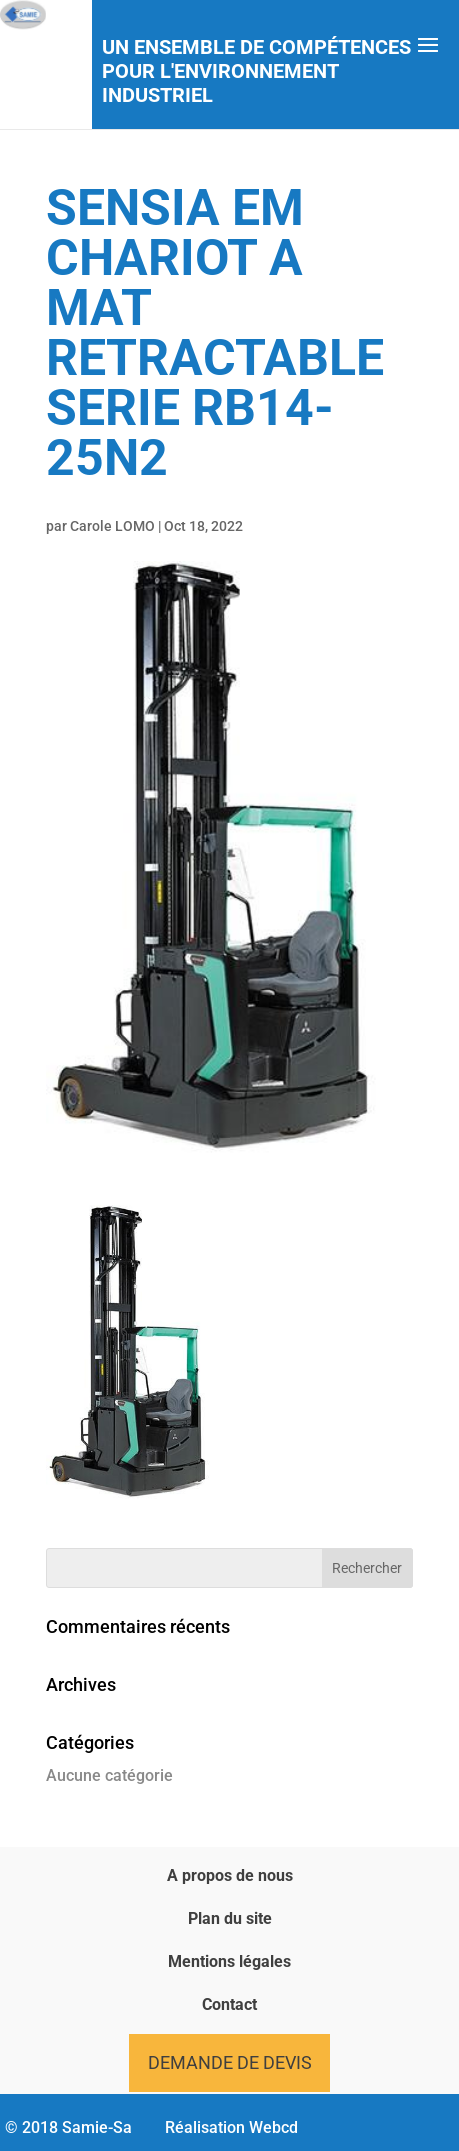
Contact (229, 2004)
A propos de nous (230, 1875)
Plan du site (230, 1918)
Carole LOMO (112, 526)
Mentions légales (229, 1961)
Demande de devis (230, 2063)
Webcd (273, 2127)
